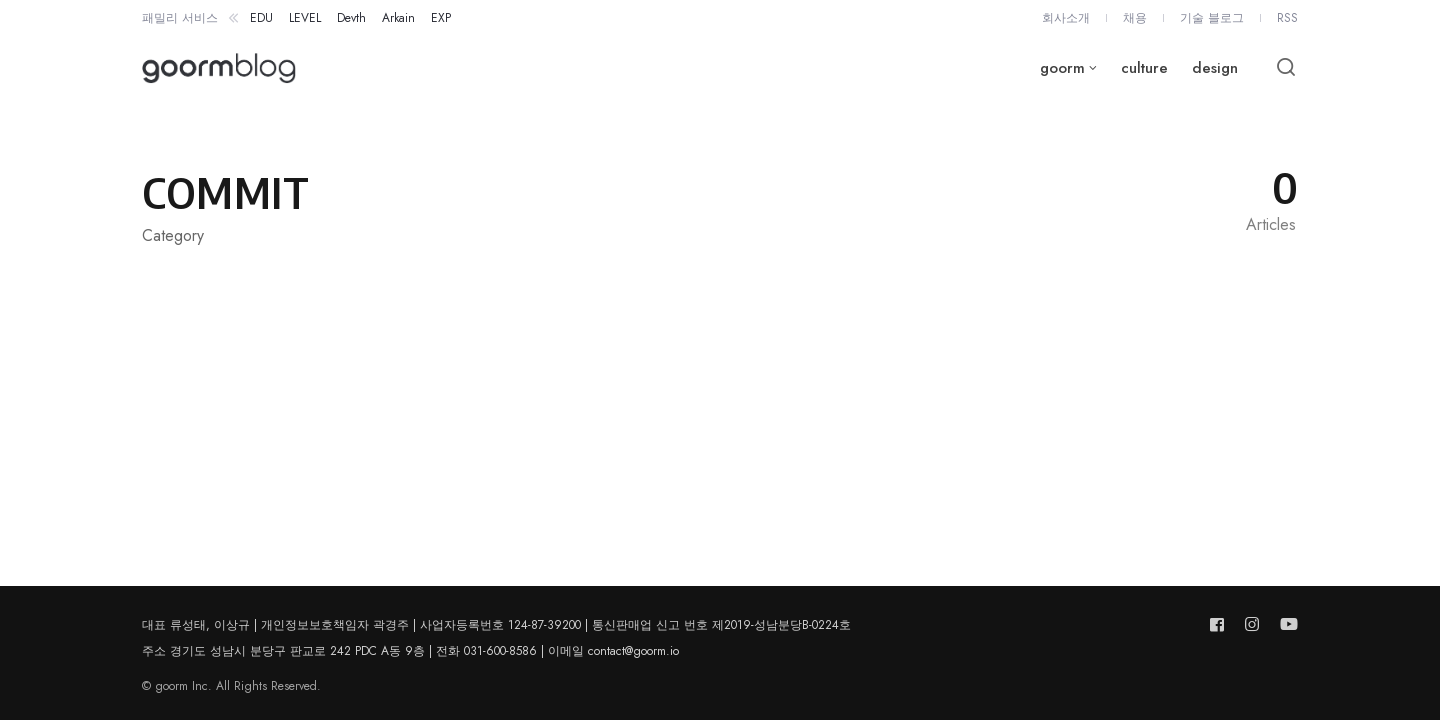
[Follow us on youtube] (1285, 624)
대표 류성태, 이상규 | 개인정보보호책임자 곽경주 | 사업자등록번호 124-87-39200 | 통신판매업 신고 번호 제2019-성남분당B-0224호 (496, 625)
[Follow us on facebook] (1221, 624)
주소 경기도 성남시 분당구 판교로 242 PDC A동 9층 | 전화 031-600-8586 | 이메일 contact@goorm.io (410, 651)
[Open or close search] (1286, 68)
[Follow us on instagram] (1252, 624)
